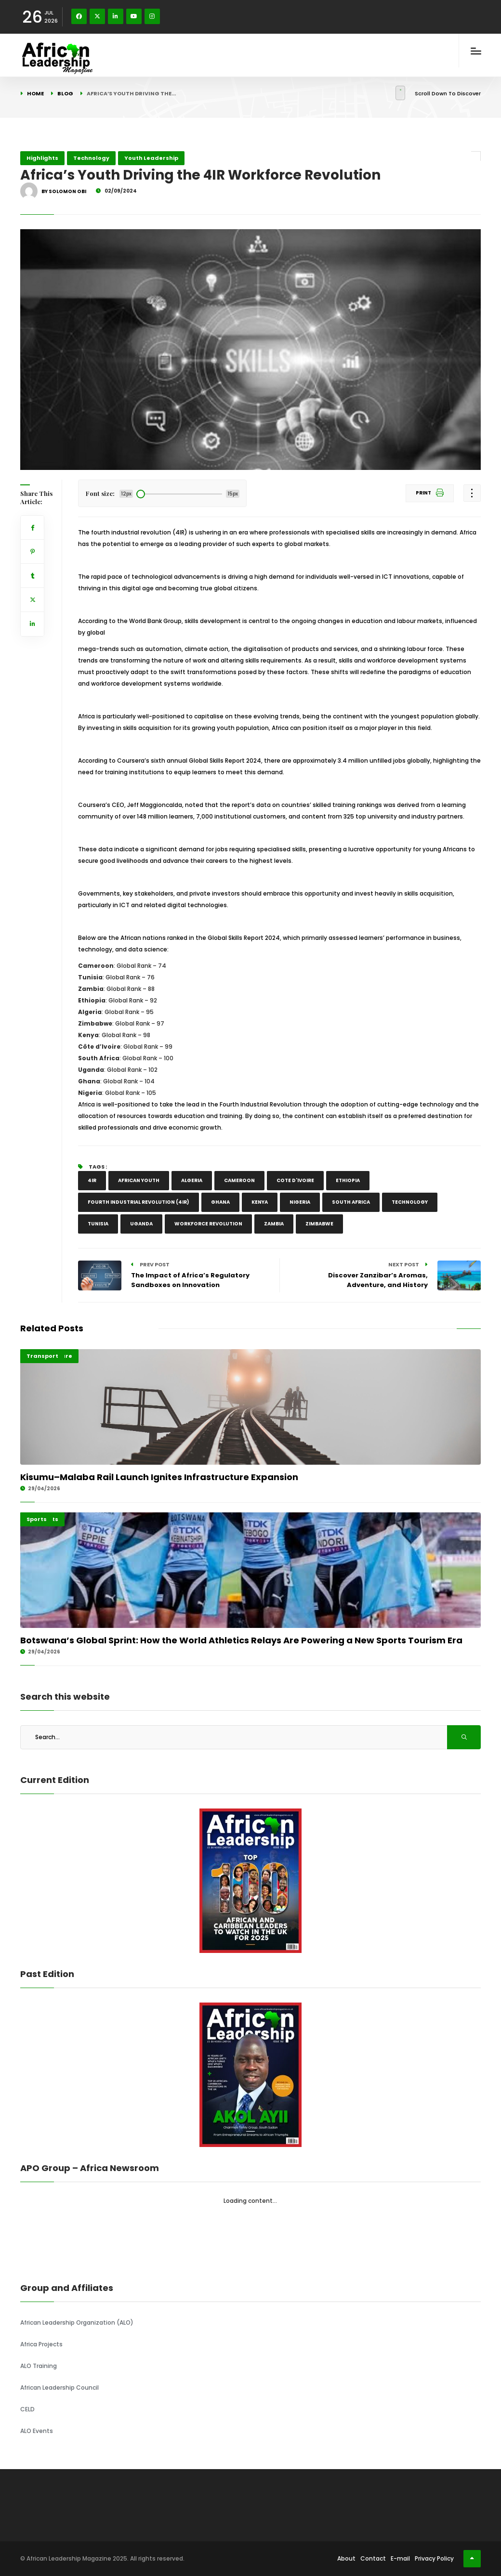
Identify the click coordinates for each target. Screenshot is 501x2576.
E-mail (400, 2558)
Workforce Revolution (208, 1223)
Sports (36, 1519)
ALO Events (36, 2431)
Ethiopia (348, 1180)
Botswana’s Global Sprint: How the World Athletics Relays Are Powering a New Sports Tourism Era (241, 1640)
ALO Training (38, 2366)
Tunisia (98, 1223)
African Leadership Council (59, 2387)
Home (35, 93)
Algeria (191, 1180)
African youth (138, 1180)
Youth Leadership (151, 158)
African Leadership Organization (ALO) (76, 2322)
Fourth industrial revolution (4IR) (138, 1202)
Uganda (141, 1223)
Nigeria (300, 1202)
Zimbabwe (319, 1223)
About (346, 2558)
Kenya (259, 1202)
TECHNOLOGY (410, 1202)
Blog (65, 93)
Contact (373, 2558)
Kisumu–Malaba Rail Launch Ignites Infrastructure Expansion (159, 1477)
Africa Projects (41, 2344)
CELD (27, 2409)
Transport (42, 1356)
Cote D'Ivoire (295, 1180)
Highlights (42, 158)
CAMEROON (239, 1180)
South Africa (351, 1202)
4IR (92, 1180)
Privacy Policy (434, 2558)
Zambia (274, 1223)
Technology (91, 158)
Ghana (220, 1202)
